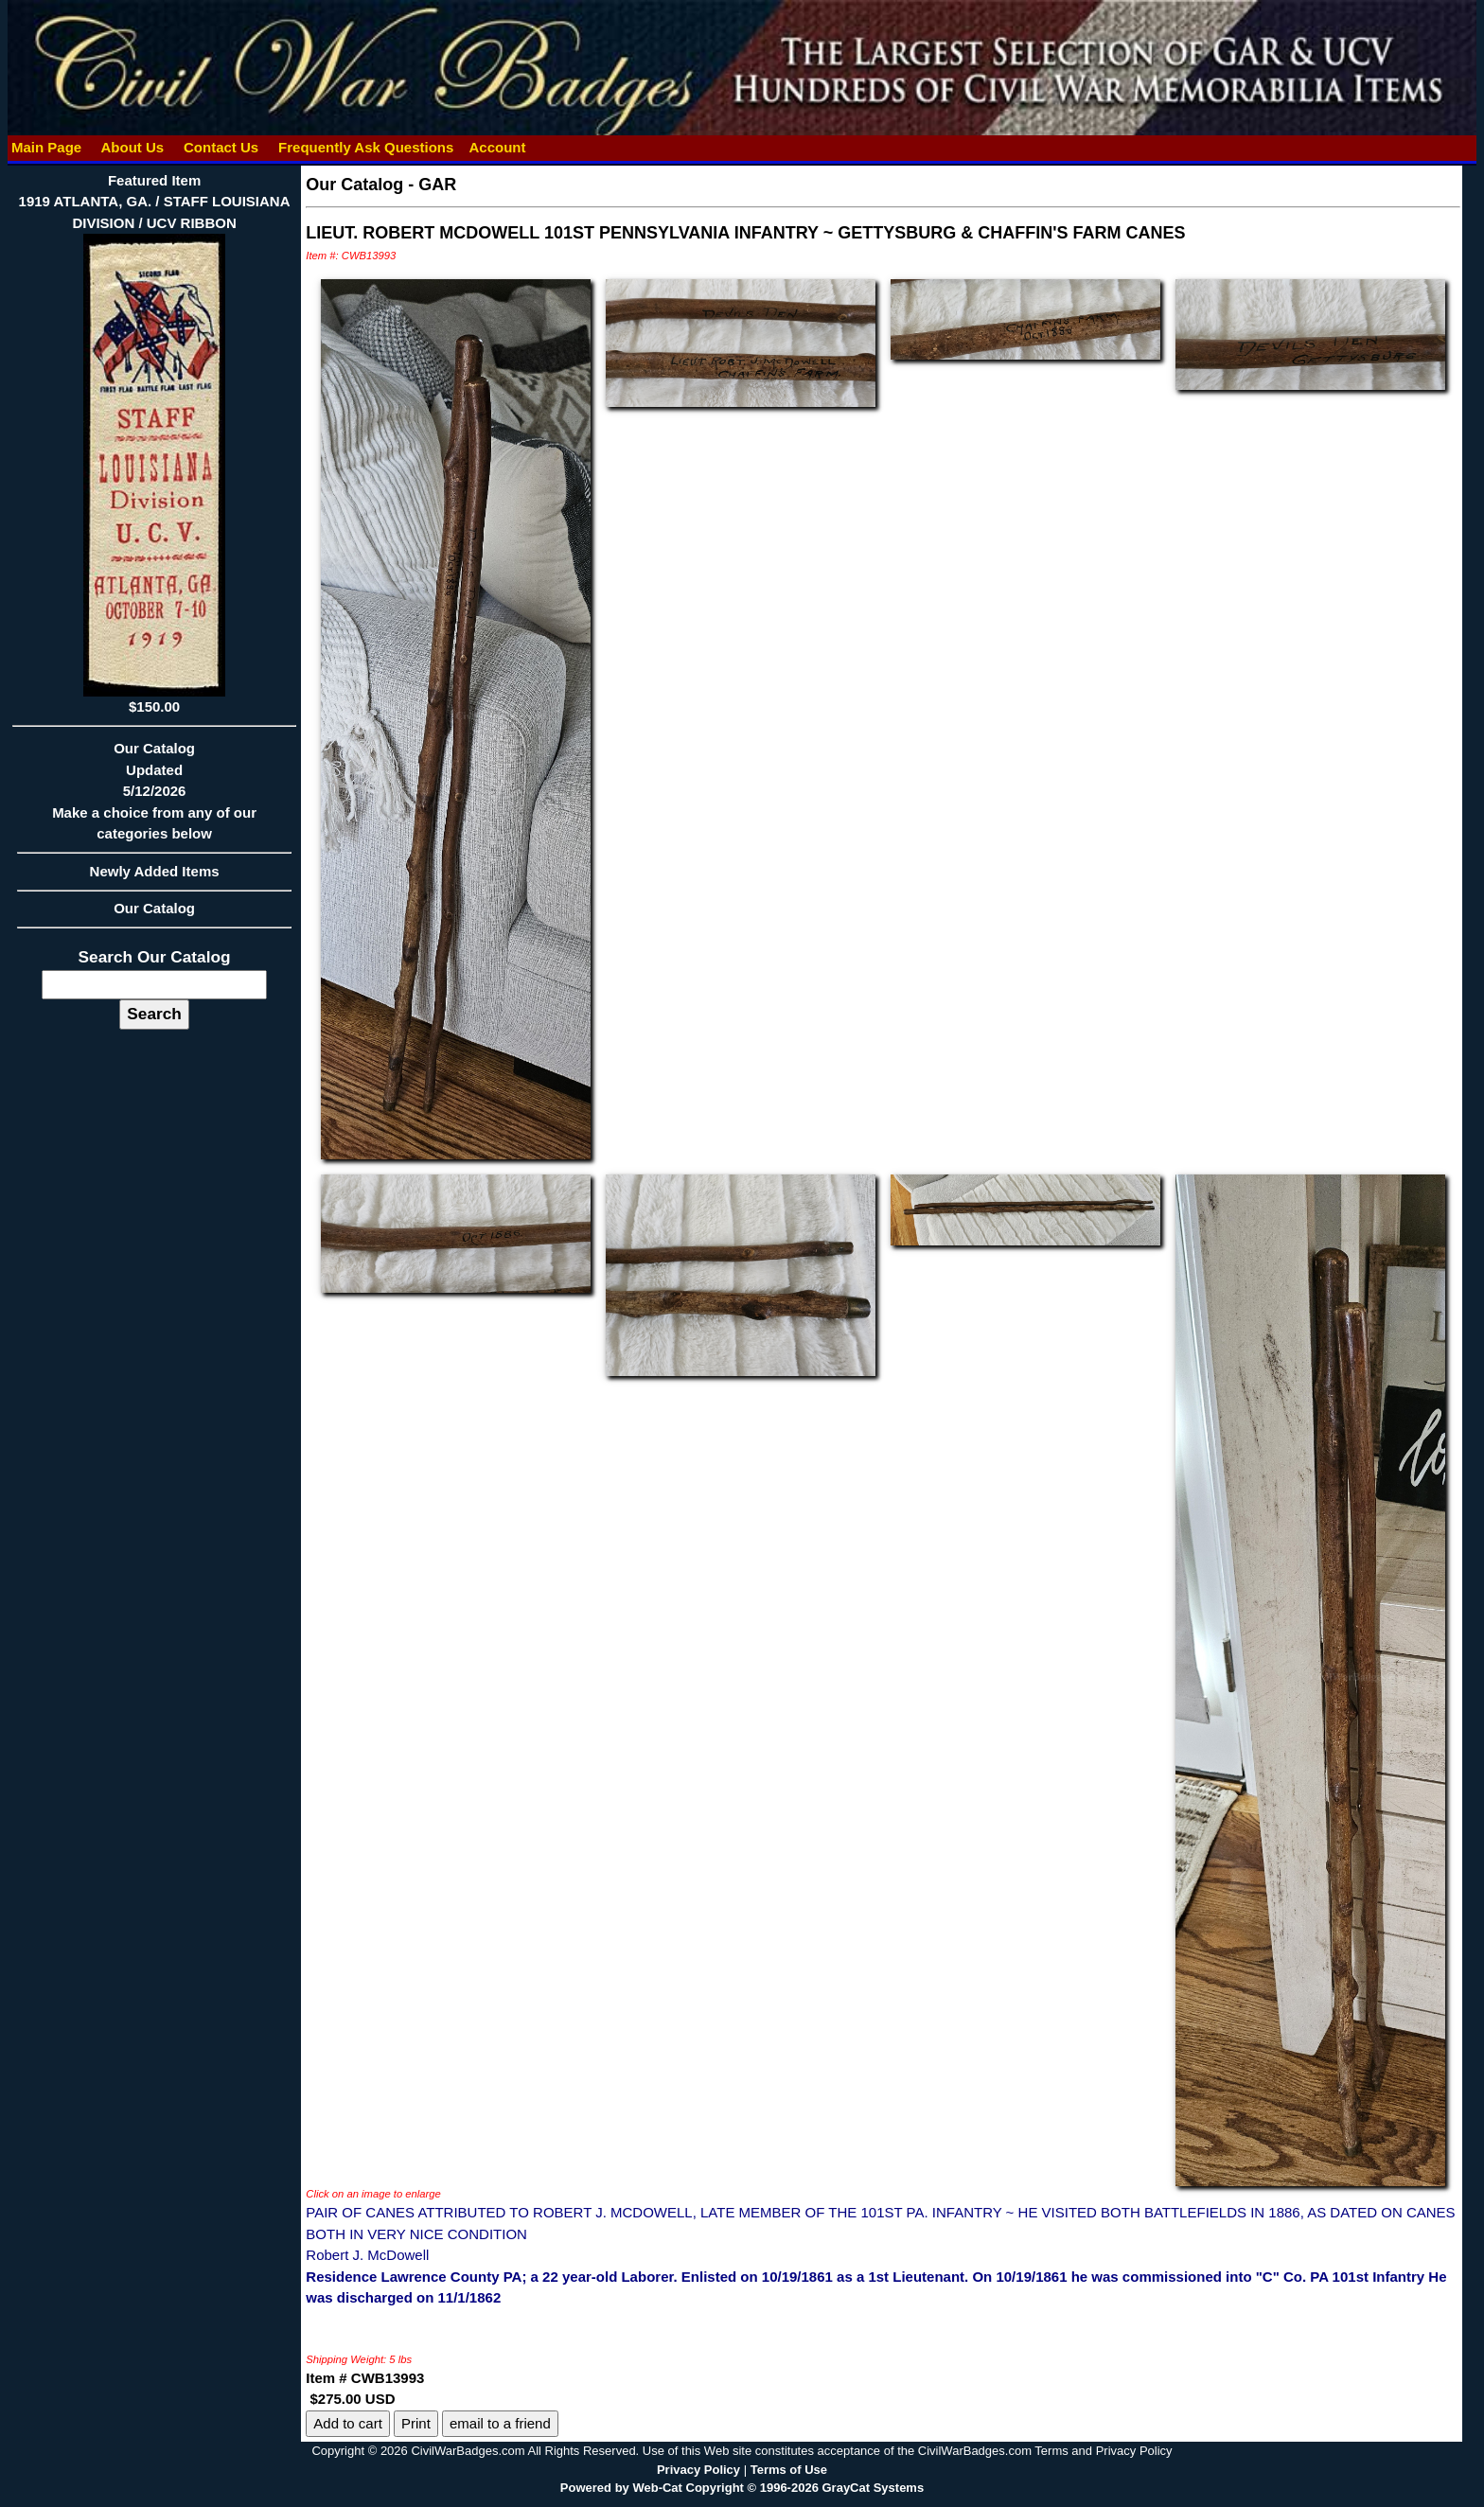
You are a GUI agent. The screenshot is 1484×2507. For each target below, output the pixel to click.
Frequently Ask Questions (366, 147)
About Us (132, 147)
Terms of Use (789, 2470)
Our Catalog (154, 908)
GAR (437, 184)
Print (416, 2423)
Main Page (47, 147)
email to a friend (500, 2423)
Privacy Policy (698, 2470)
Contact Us (221, 147)
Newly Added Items (154, 877)
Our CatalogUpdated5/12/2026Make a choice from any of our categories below (154, 797)
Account (496, 147)
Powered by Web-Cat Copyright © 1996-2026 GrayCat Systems (742, 2488)
